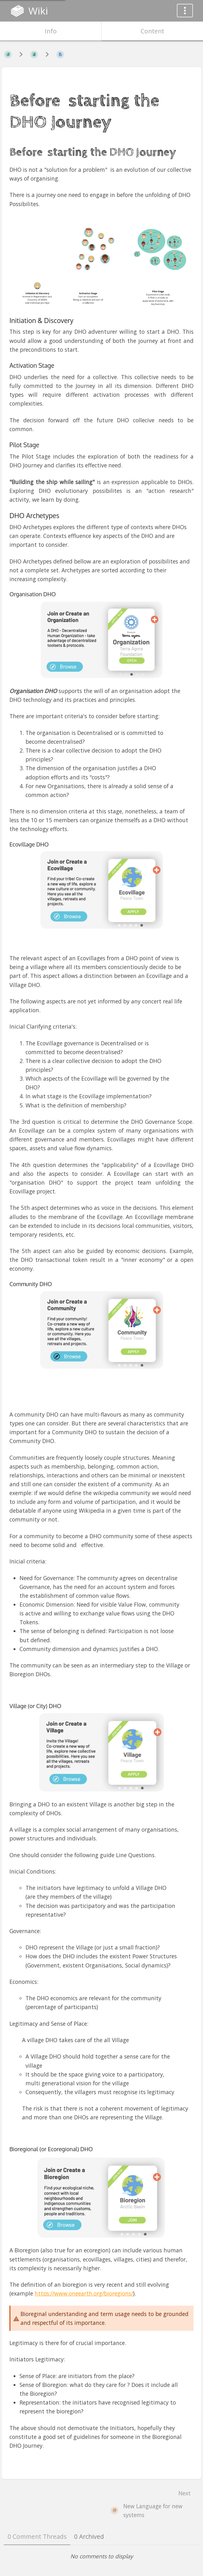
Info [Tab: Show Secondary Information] (51, 31)
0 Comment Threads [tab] (37, 2536)
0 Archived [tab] (89, 2536)
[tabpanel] (101, 2556)
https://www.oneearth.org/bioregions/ (84, 2293)
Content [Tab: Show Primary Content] (152, 31)
